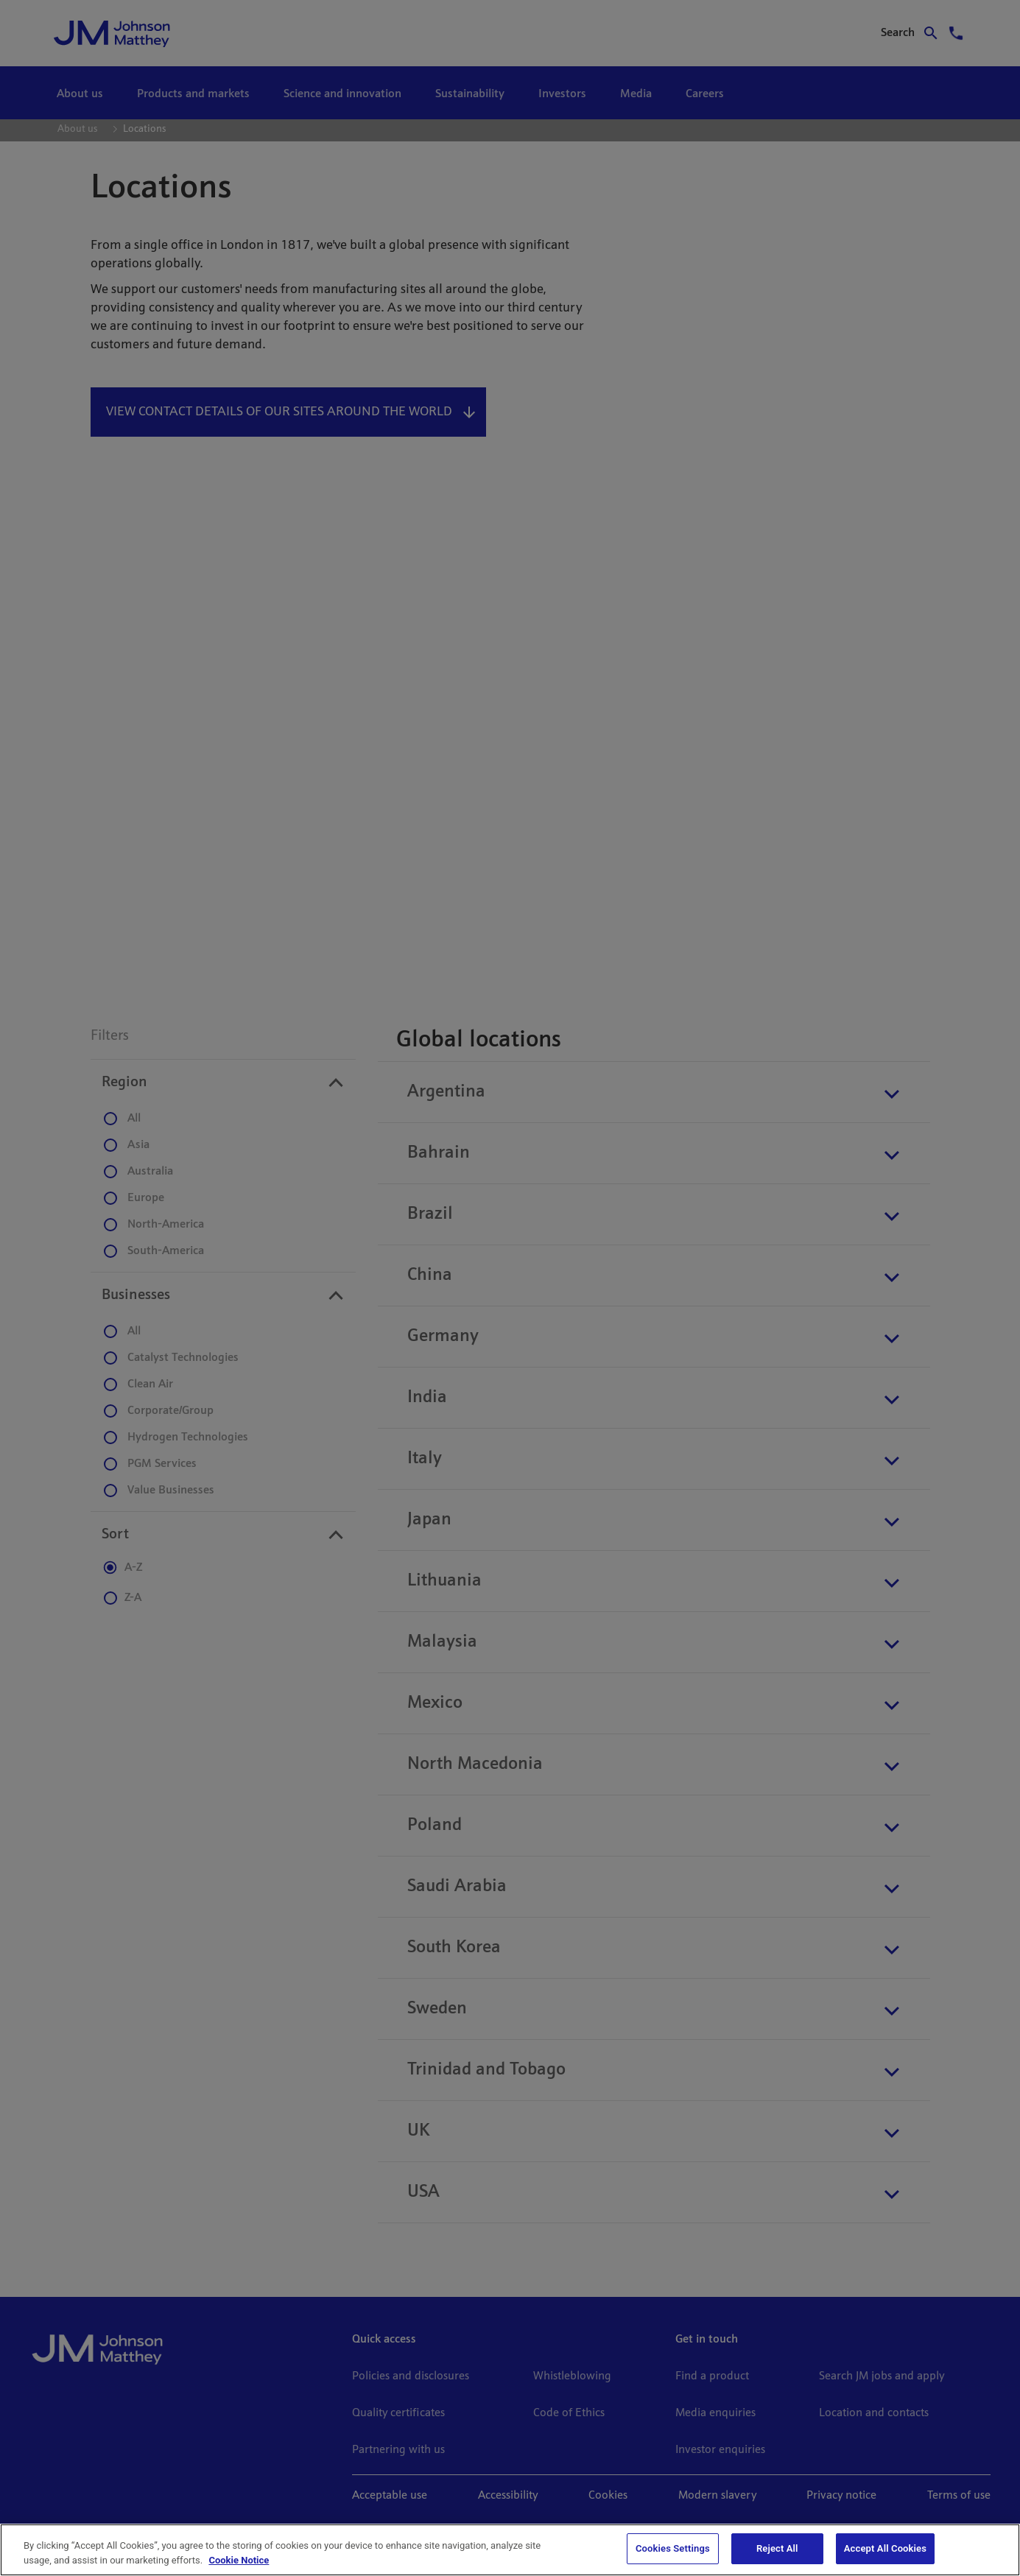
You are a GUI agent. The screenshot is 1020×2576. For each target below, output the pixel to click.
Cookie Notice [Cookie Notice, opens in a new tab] (238, 2560)
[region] (510, 2550)
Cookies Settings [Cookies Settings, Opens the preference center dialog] (673, 2548)
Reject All (777, 2548)
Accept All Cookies (885, 2548)
